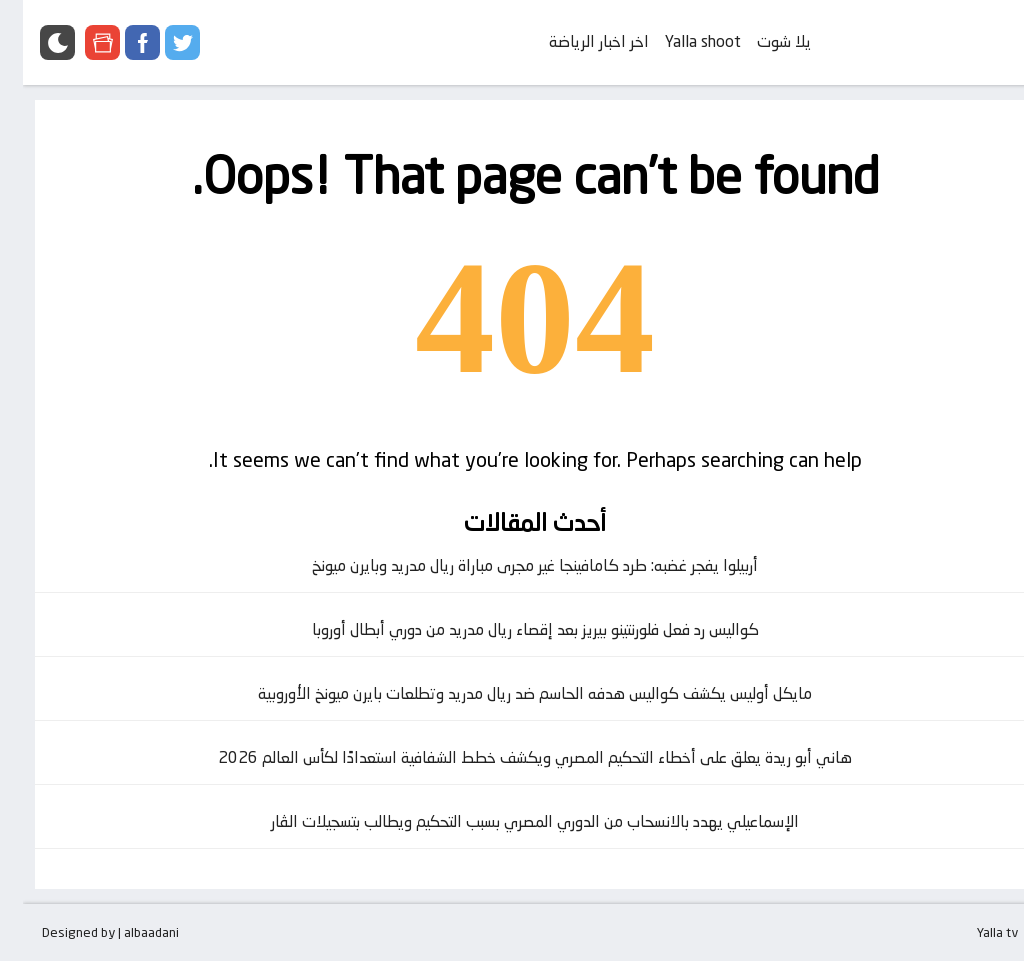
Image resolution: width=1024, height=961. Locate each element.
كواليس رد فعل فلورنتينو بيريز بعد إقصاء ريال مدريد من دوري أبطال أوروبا (512, 629)
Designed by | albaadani (87, 932)
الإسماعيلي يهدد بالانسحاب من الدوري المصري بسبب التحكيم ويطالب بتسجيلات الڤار (512, 821)
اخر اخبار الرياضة (576, 41)
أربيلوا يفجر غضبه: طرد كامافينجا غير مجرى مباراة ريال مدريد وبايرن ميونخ (512, 565)
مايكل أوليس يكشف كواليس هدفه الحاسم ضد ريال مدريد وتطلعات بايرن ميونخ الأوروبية (512, 693)
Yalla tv (974, 932)
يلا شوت (761, 41)
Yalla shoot (680, 41)
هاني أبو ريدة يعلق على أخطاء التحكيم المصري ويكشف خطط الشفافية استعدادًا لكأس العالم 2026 (512, 757)
